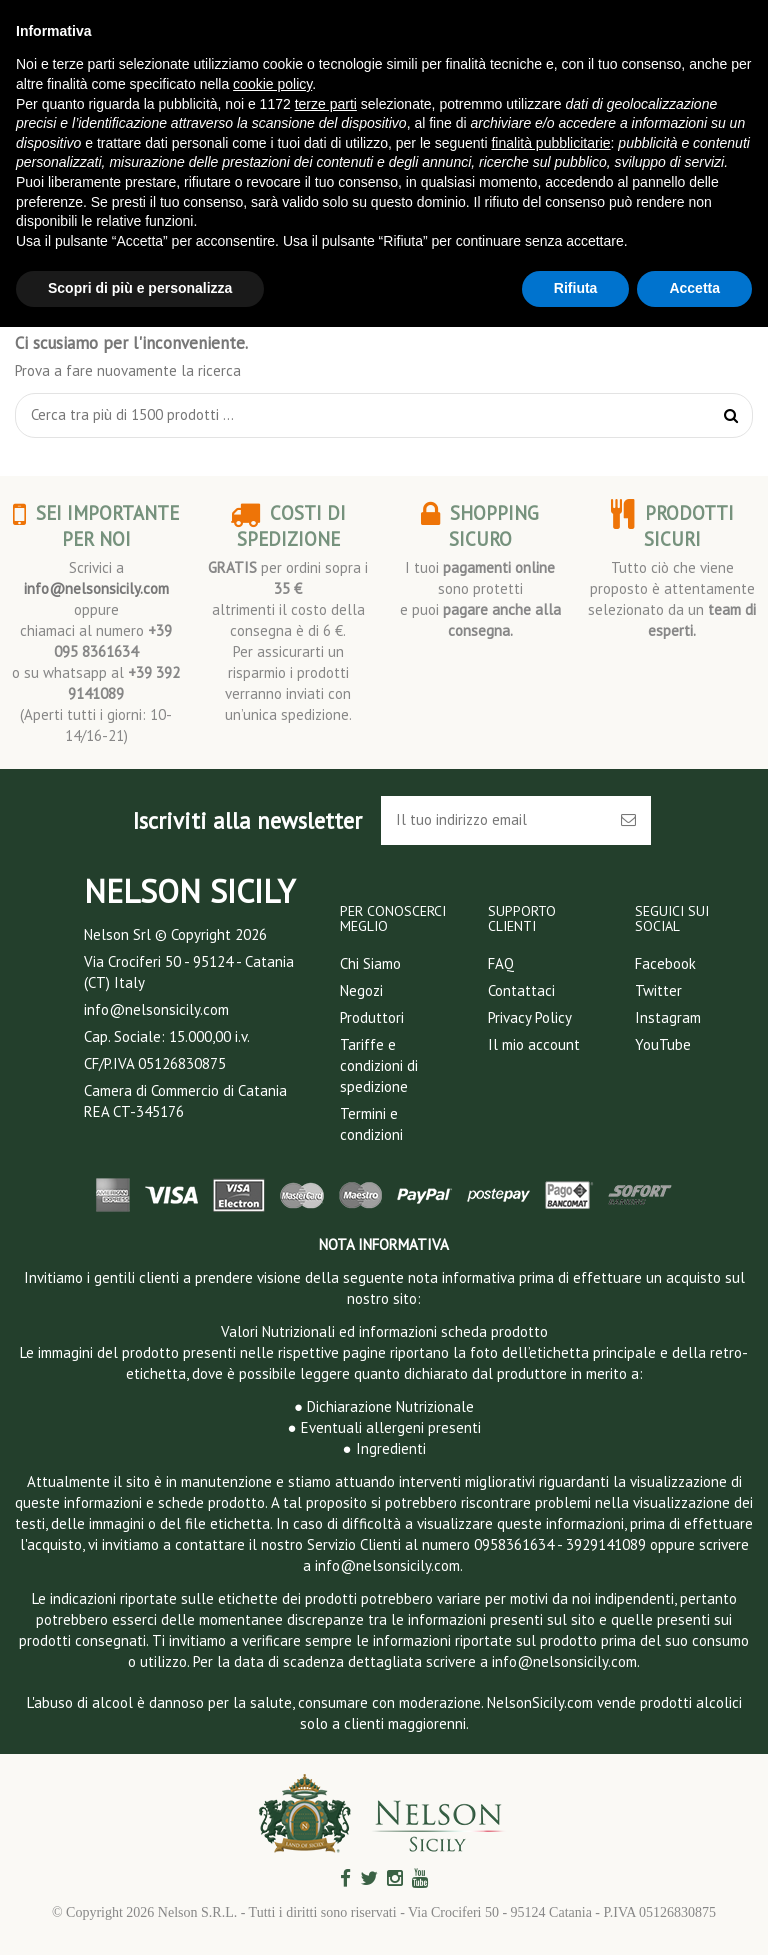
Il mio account (534, 1044)
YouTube (663, 1044)
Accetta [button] (694, 288)
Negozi (361, 990)
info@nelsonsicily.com (96, 588)
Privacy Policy (530, 1017)
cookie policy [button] (272, 84)
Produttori (372, 1017)
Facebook (665, 963)
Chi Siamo (370, 963)
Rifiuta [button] (576, 288)
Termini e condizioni (371, 1124)
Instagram (668, 1017)
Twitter (658, 990)
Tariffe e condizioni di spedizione (379, 1065)
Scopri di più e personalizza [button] (140, 288)
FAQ (501, 963)
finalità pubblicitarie (550, 143)
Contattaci (521, 990)
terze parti (326, 104)
